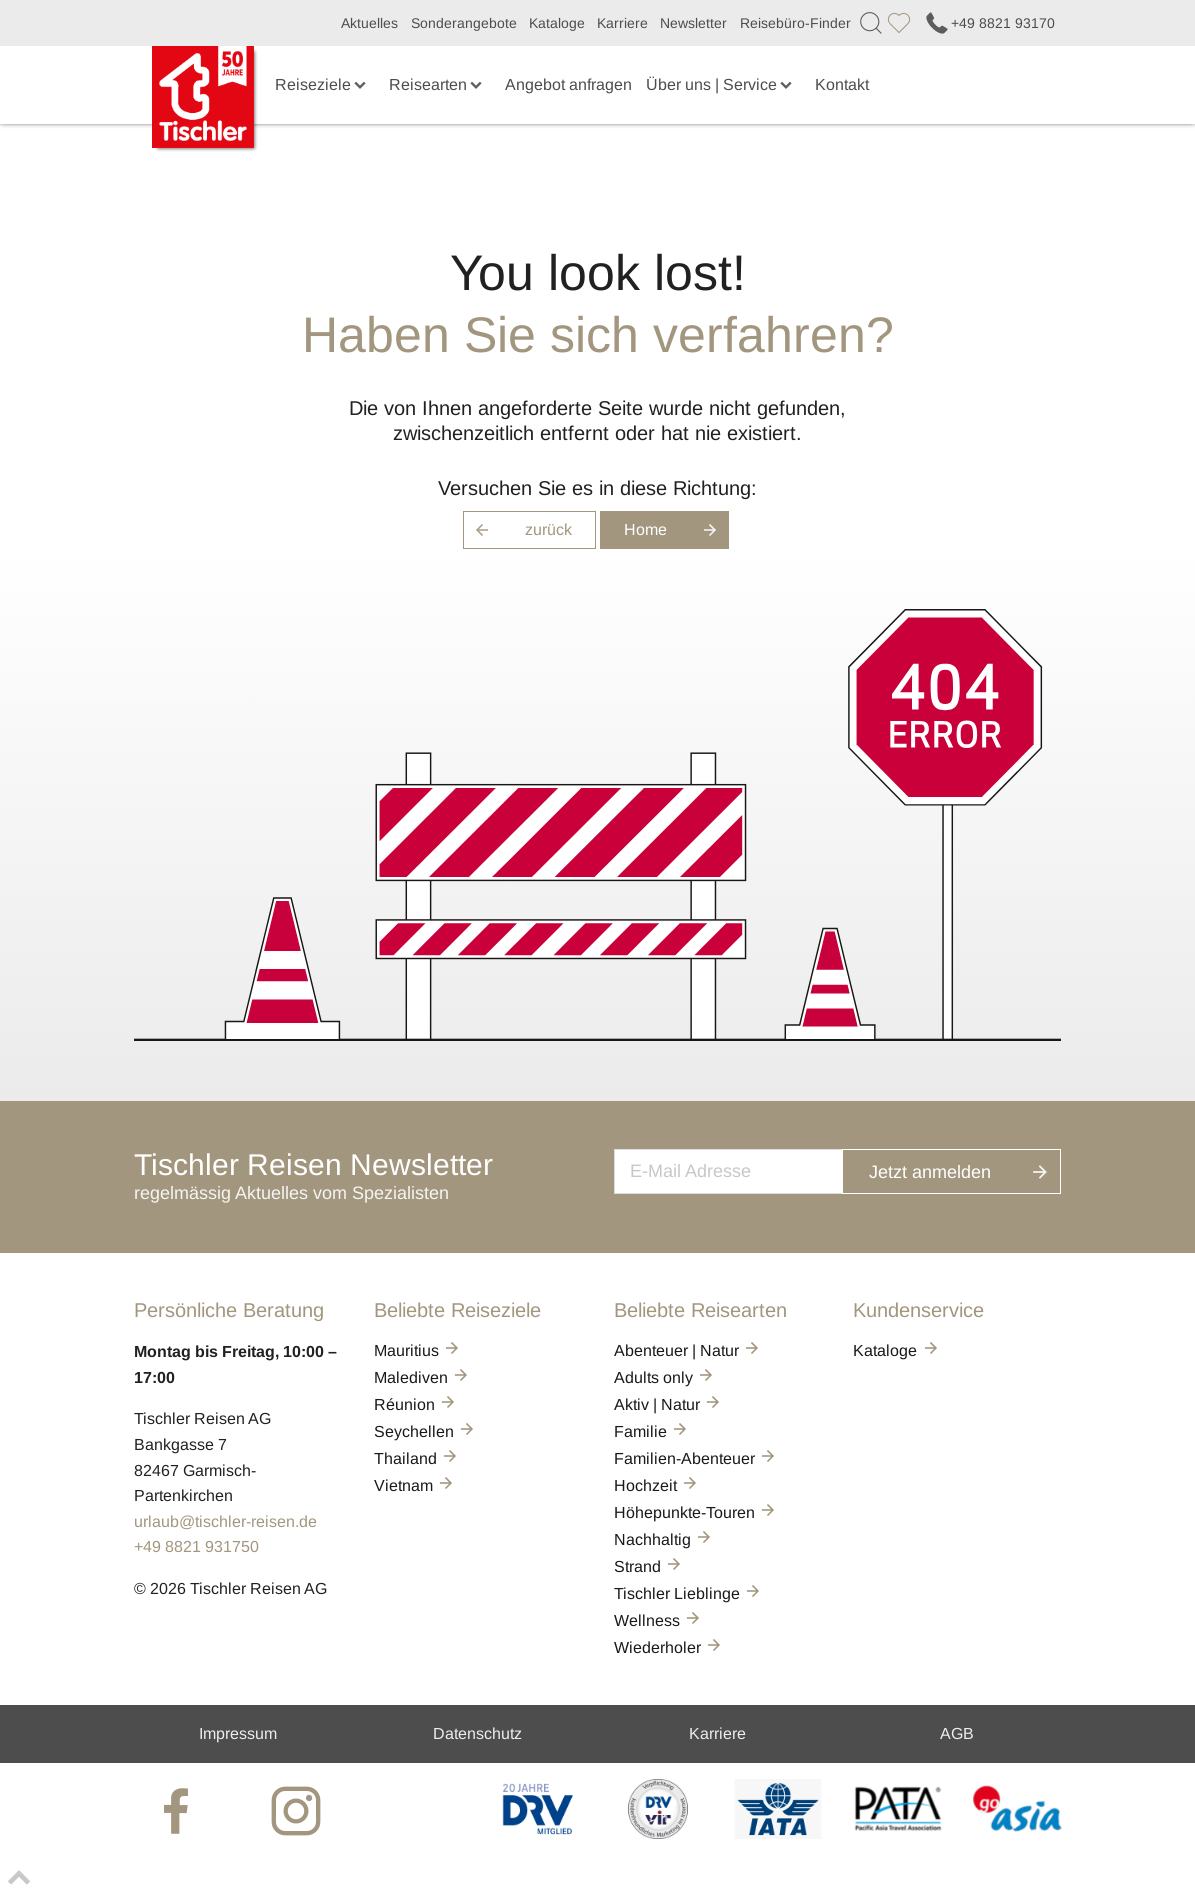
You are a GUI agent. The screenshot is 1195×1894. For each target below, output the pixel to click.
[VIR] (658, 1833)
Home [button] (676, 530)
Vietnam (415, 1485)
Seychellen (425, 1431)
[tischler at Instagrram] (298, 1809)
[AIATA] (777, 1833)
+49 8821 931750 (196, 1546)
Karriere (622, 23)
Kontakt (842, 84)
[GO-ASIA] (1017, 1833)
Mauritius (418, 1350)
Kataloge (557, 23)
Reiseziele (322, 84)
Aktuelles (369, 23)
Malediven (422, 1377)
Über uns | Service (721, 84)
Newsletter (693, 23)
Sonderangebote (464, 23)
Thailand (417, 1458)
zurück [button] (517, 530)
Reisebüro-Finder (795, 23)
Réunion (416, 1404)
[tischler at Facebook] (178, 1809)
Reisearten (437, 84)
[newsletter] (749, 1169)
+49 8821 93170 (989, 23)
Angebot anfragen (568, 84)
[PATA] (897, 1833)
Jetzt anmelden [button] (970, 1168)
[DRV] (538, 1833)
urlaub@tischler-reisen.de (225, 1521)
